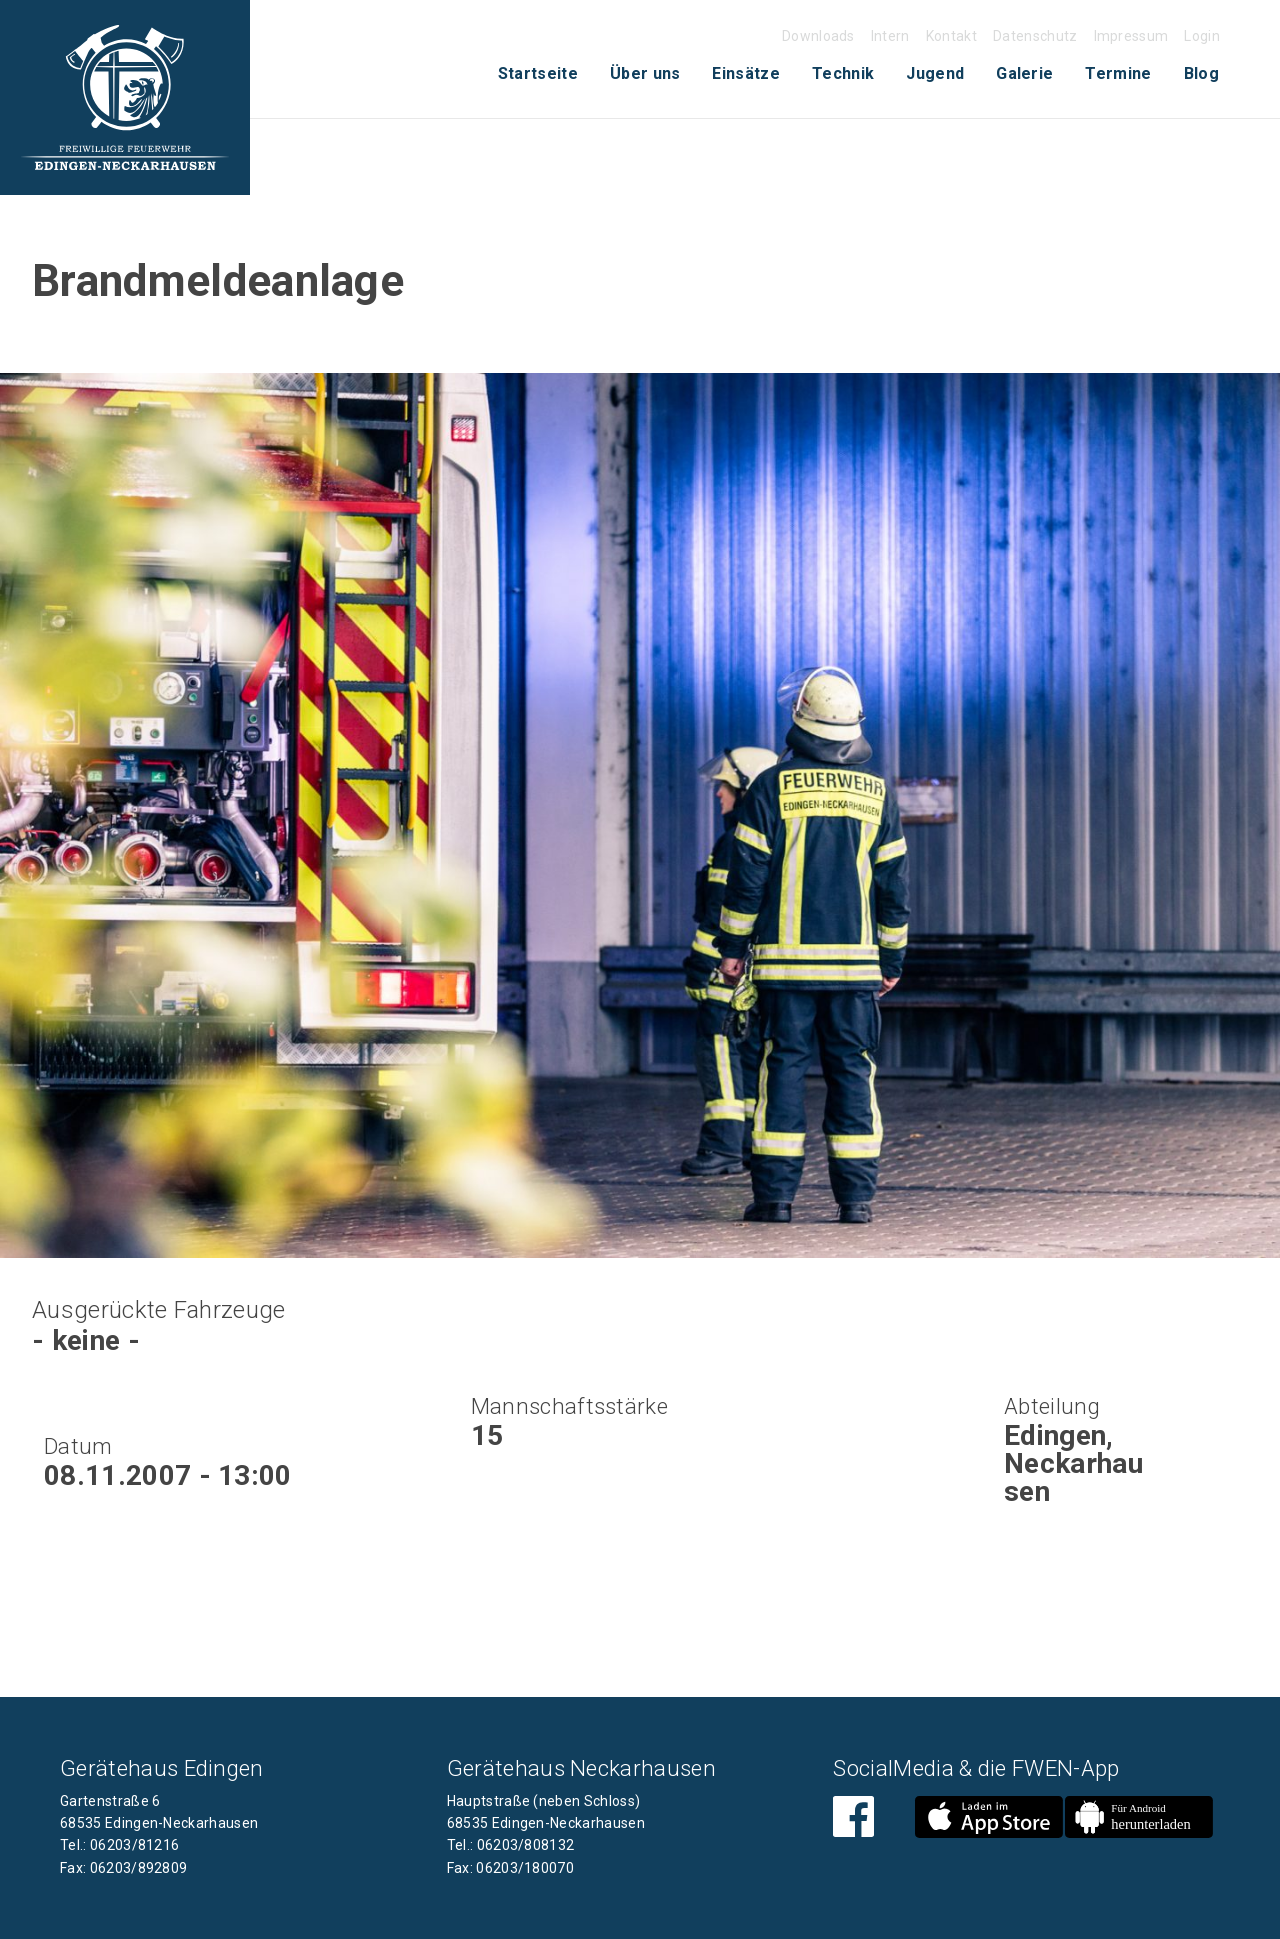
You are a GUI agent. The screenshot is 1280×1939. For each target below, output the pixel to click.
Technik (843, 73)
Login (1202, 36)
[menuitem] (538, 74)
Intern (890, 36)
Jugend (935, 73)
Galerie (1024, 73)
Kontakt (951, 36)
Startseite (538, 73)
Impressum (1131, 36)
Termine (1118, 73)
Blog (1201, 73)
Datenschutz (1035, 36)
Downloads (818, 36)
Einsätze (746, 73)
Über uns (645, 73)
